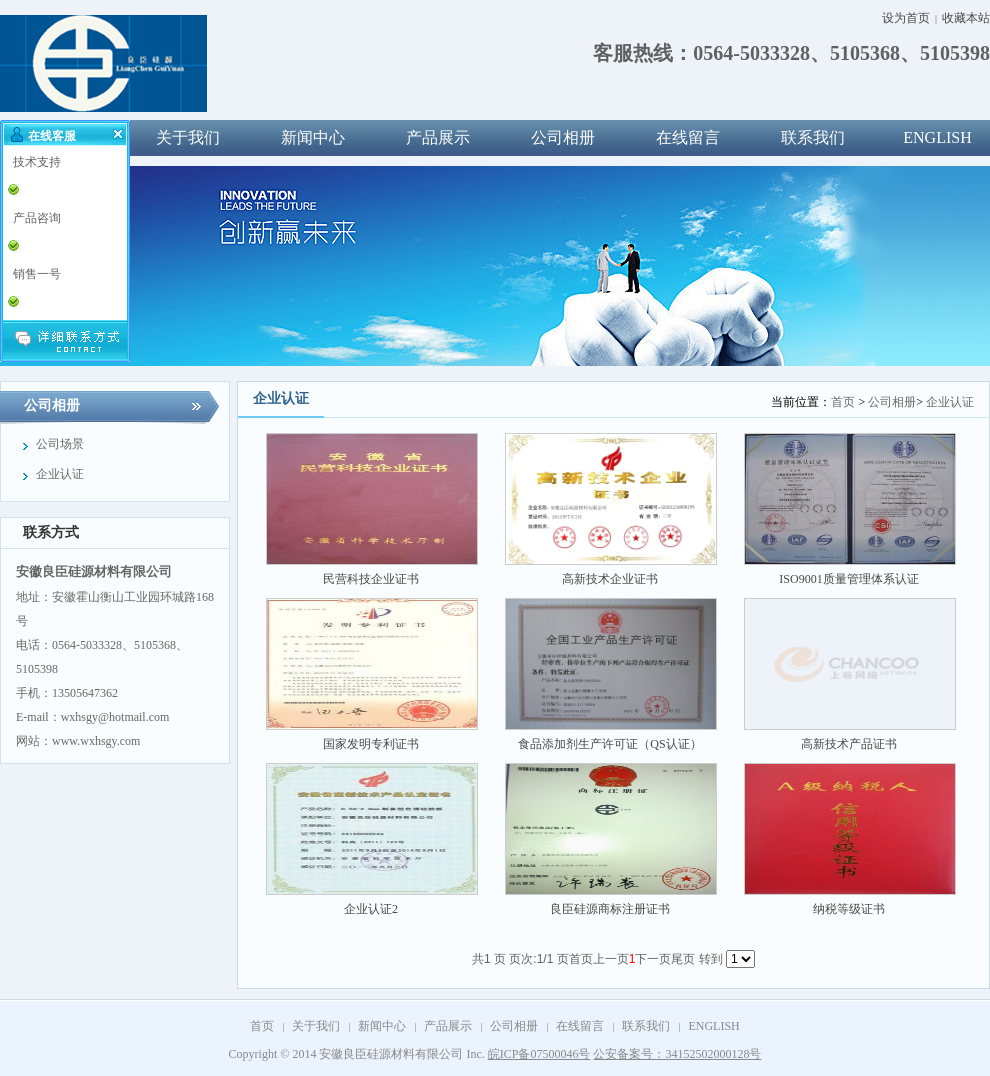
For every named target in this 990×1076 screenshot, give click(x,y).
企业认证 (950, 402)
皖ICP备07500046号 (539, 1054)
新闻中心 (313, 137)
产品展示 (438, 137)
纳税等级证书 (849, 909)
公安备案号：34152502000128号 (677, 1054)
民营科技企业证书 (371, 579)
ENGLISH (713, 1026)
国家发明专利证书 (371, 744)
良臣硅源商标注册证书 (610, 909)
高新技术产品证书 (849, 744)
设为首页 (906, 18)
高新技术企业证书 (610, 579)
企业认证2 (371, 909)
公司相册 (563, 137)
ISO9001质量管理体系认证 (848, 579)
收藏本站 (966, 18)
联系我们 (813, 137)
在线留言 (688, 137)
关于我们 (188, 137)
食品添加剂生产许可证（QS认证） (609, 744)
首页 (843, 402)
